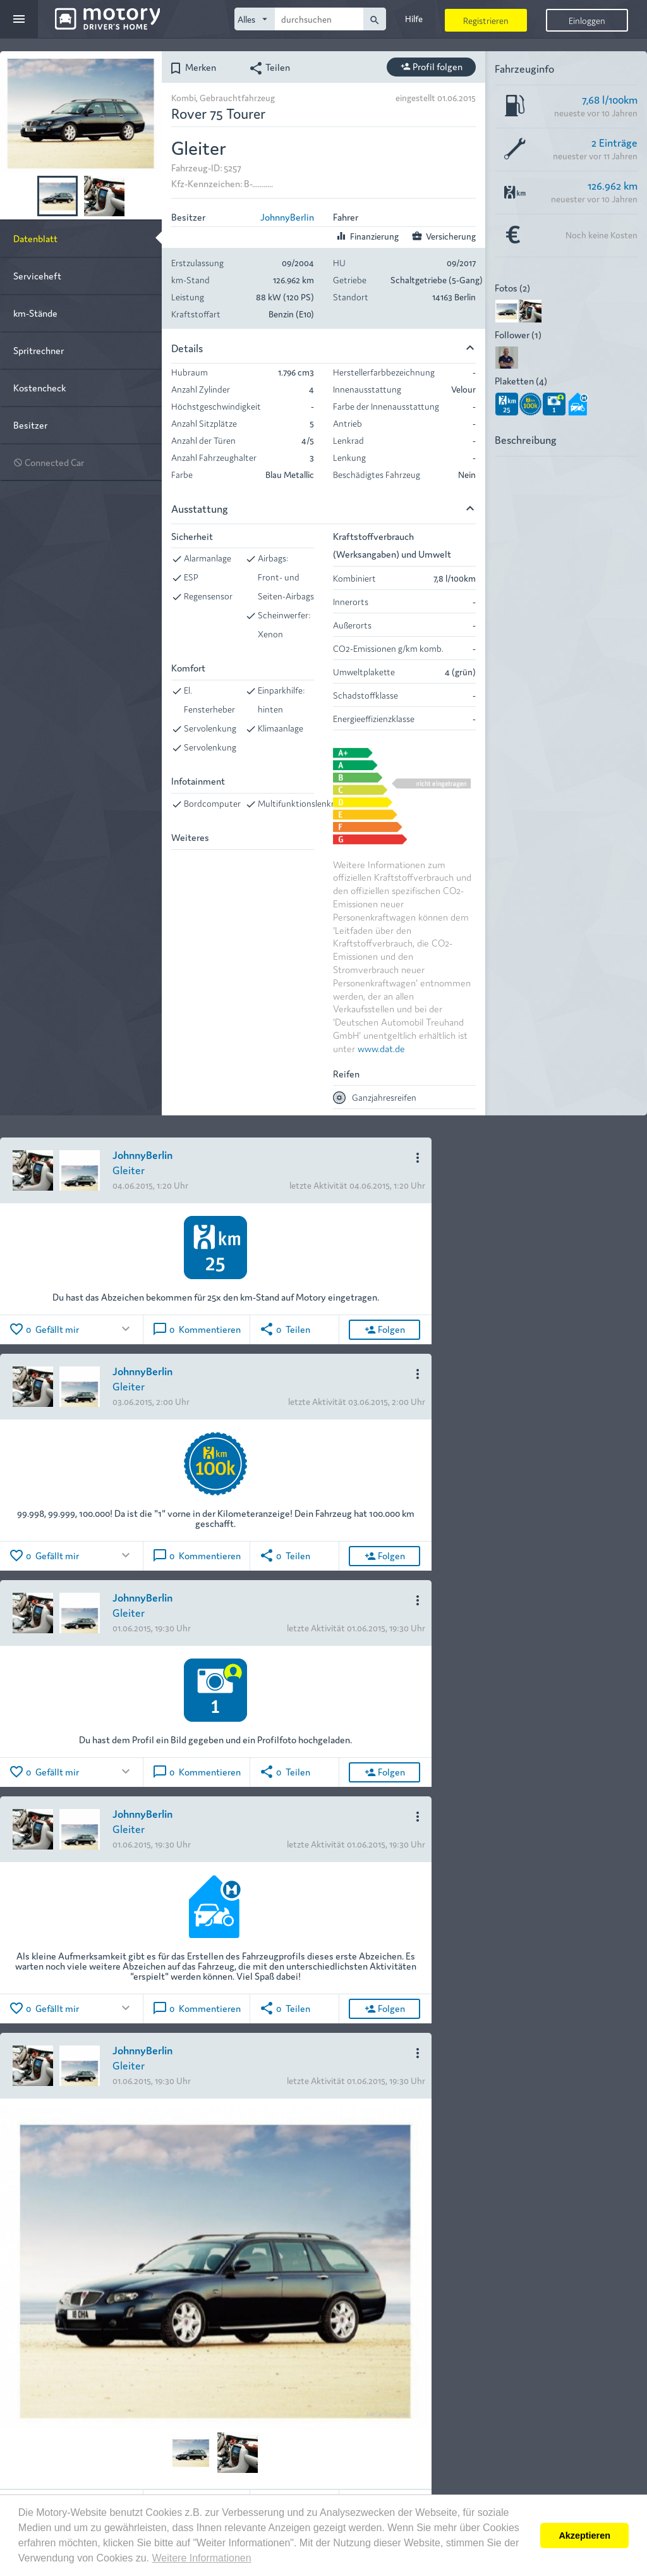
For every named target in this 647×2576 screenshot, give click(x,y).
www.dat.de (381, 1048)
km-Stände (35, 313)
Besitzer (30, 425)
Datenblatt (35, 238)
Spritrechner (38, 350)
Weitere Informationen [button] (201, 2558)
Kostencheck (39, 387)
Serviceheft (37, 275)
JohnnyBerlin (287, 217)
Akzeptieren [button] (584, 2535)
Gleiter (128, 1169)
